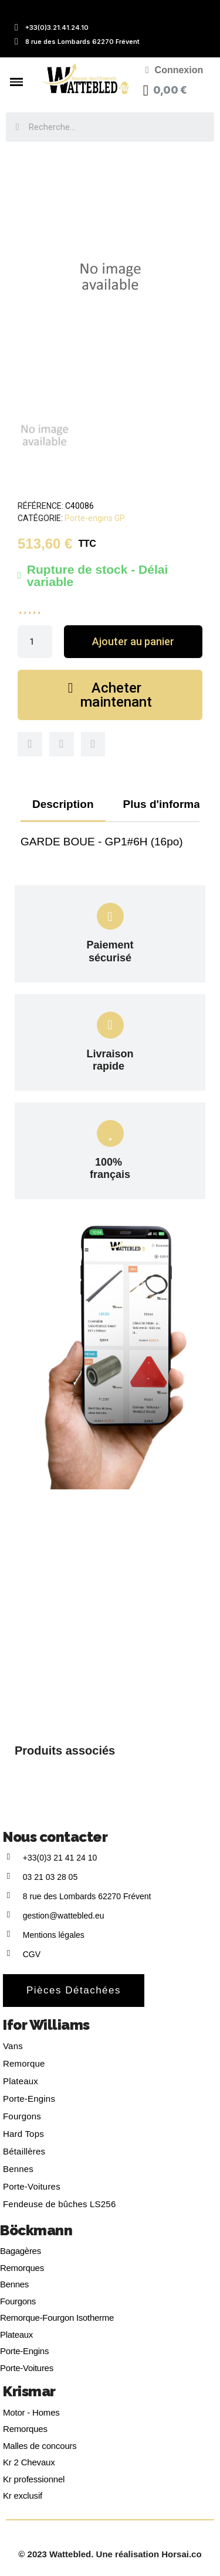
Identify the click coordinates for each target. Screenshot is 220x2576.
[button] (133, 641)
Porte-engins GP (95, 518)
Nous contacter (55, 1836)
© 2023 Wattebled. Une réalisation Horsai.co (109, 2554)
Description (63, 804)
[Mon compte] (174, 70)
